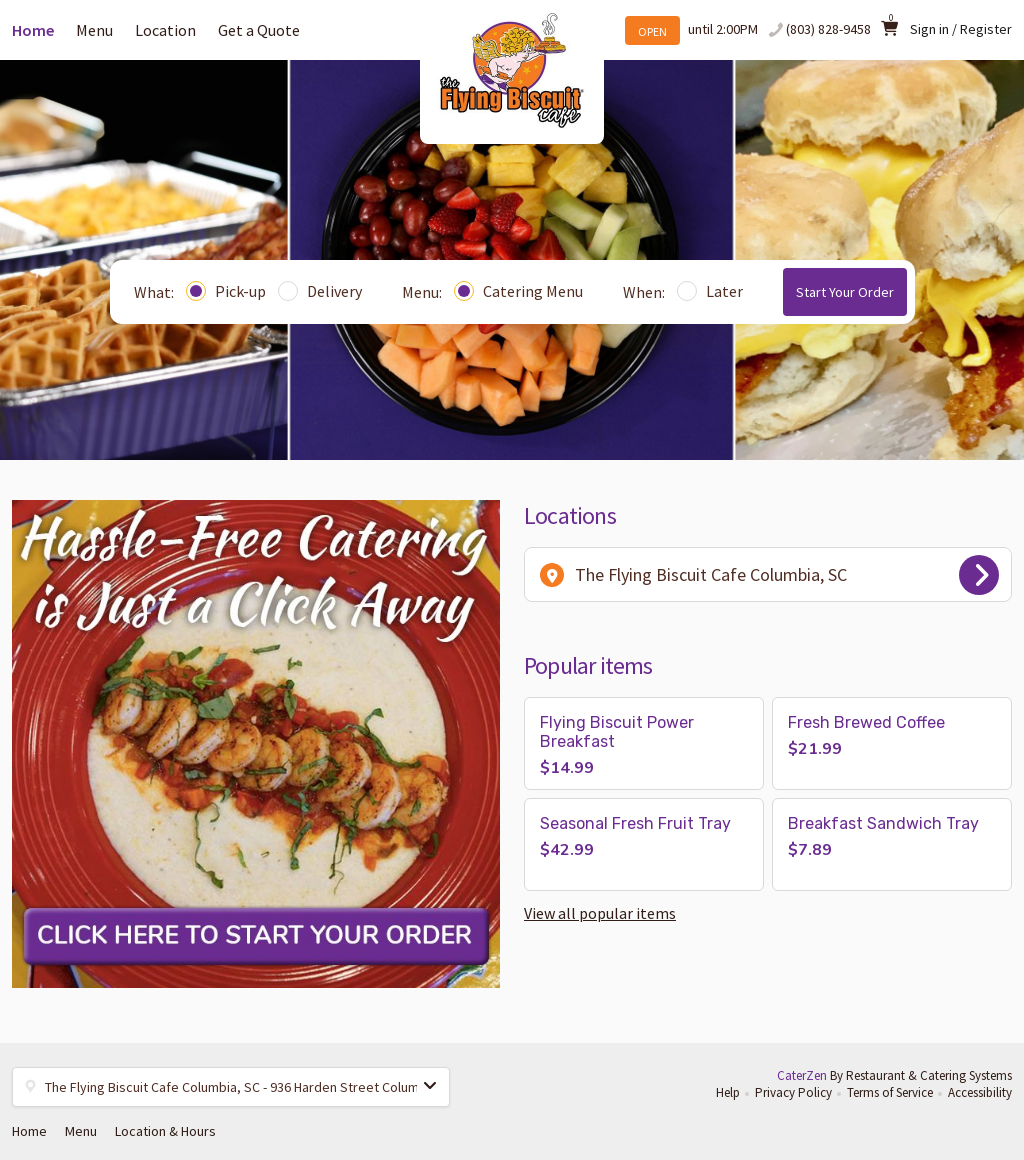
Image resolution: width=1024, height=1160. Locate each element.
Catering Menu (518, 291)
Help (728, 1092)
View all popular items (600, 913)
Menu (94, 30)
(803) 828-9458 (828, 29)
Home (33, 30)
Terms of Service (890, 1092)
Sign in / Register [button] (961, 29)
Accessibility (980, 1092)
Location (165, 30)
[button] (644, 743)
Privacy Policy (793, 1092)
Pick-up (226, 291)
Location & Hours (165, 1131)
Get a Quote (259, 30)
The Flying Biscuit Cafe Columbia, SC (769, 575)
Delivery (320, 291)
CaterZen (802, 1075)
